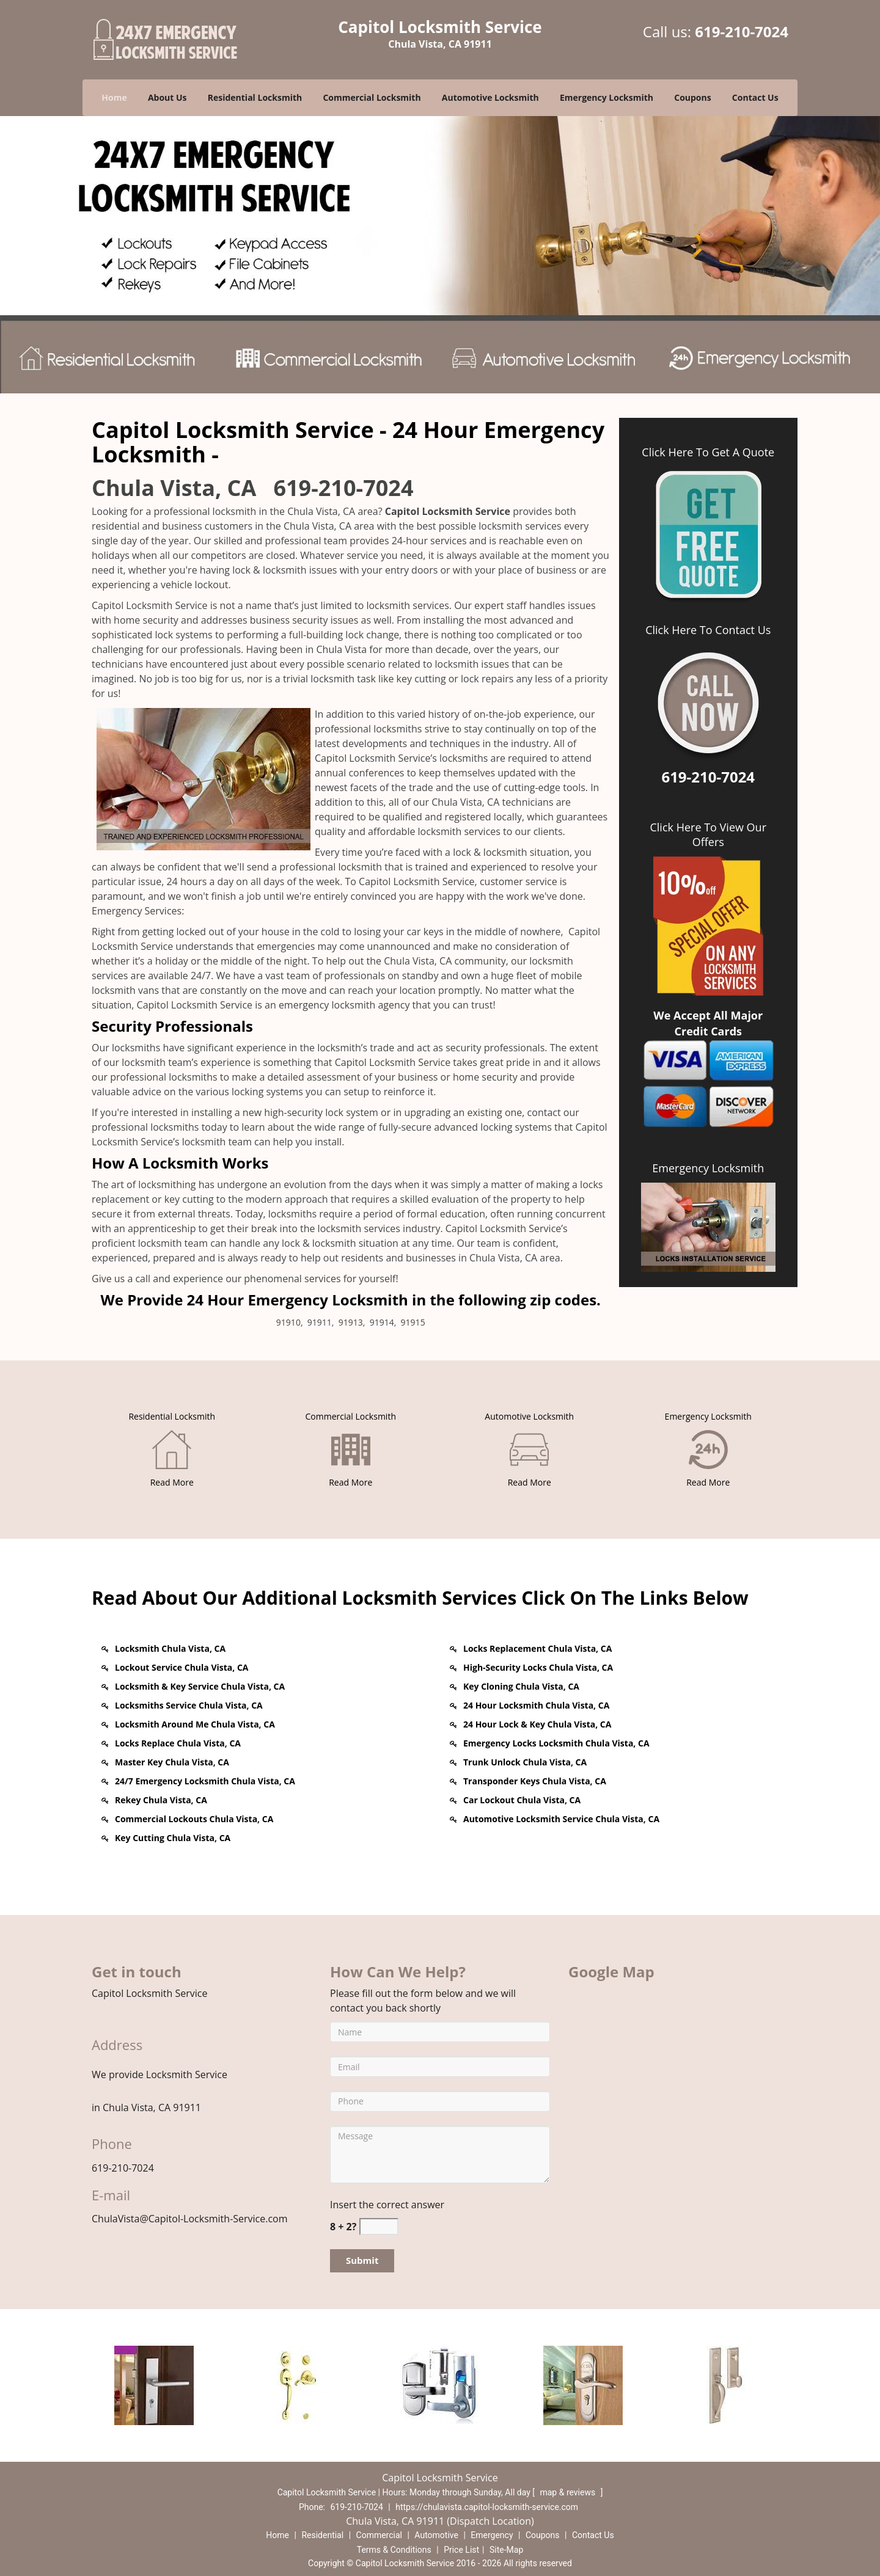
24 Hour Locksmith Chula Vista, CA (536, 1705)
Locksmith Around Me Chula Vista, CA (195, 1724)
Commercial (379, 2535)
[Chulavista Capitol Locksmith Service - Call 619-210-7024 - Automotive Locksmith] (529, 1416)
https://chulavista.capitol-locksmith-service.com (486, 2507)
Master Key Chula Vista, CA (172, 1762)
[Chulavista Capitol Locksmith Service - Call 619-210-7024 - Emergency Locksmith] (708, 1416)
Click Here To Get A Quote (708, 452)
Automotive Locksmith (490, 97)
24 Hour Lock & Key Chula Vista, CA (537, 1724)
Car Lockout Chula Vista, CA (522, 1800)
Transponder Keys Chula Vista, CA (534, 1781)
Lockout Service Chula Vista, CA (181, 1667)
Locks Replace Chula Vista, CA (178, 1743)
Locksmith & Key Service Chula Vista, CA (200, 1686)
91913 (351, 1322)
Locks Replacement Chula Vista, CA (537, 1648)
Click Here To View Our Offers (708, 834)
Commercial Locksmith (371, 97)
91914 (382, 1322)
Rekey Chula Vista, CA (161, 1800)
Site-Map (506, 2550)
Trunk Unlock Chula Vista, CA (525, 1762)
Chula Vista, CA (174, 488)
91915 (413, 1322)
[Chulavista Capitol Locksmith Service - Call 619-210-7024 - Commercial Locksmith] (351, 1416)
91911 (319, 1322)
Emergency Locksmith (606, 97)
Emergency (492, 2535)
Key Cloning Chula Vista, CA (521, 1686)
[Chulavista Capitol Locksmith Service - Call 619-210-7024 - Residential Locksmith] (171, 1416)
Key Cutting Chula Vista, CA (172, 1838)
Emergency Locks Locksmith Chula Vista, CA (556, 1743)
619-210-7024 (741, 31)
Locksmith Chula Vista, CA (170, 1648)
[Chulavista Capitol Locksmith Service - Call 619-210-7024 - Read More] (172, 1482)
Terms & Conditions (394, 2550)
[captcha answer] (378, 2227)
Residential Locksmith (255, 97)
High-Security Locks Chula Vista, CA (538, 1667)
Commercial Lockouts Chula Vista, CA (194, 1819)
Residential (322, 2535)
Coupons (692, 97)
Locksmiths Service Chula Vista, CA (189, 1705)
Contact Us (755, 97)
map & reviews (568, 2492)
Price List (461, 2550)
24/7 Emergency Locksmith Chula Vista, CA (205, 1781)
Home (114, 97)
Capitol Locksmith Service (447, 511)
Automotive (436, 2535)
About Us (167, 97)
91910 (288, 1322)
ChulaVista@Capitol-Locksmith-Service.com (190, 2218)
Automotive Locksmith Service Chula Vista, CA (561, 1819)
